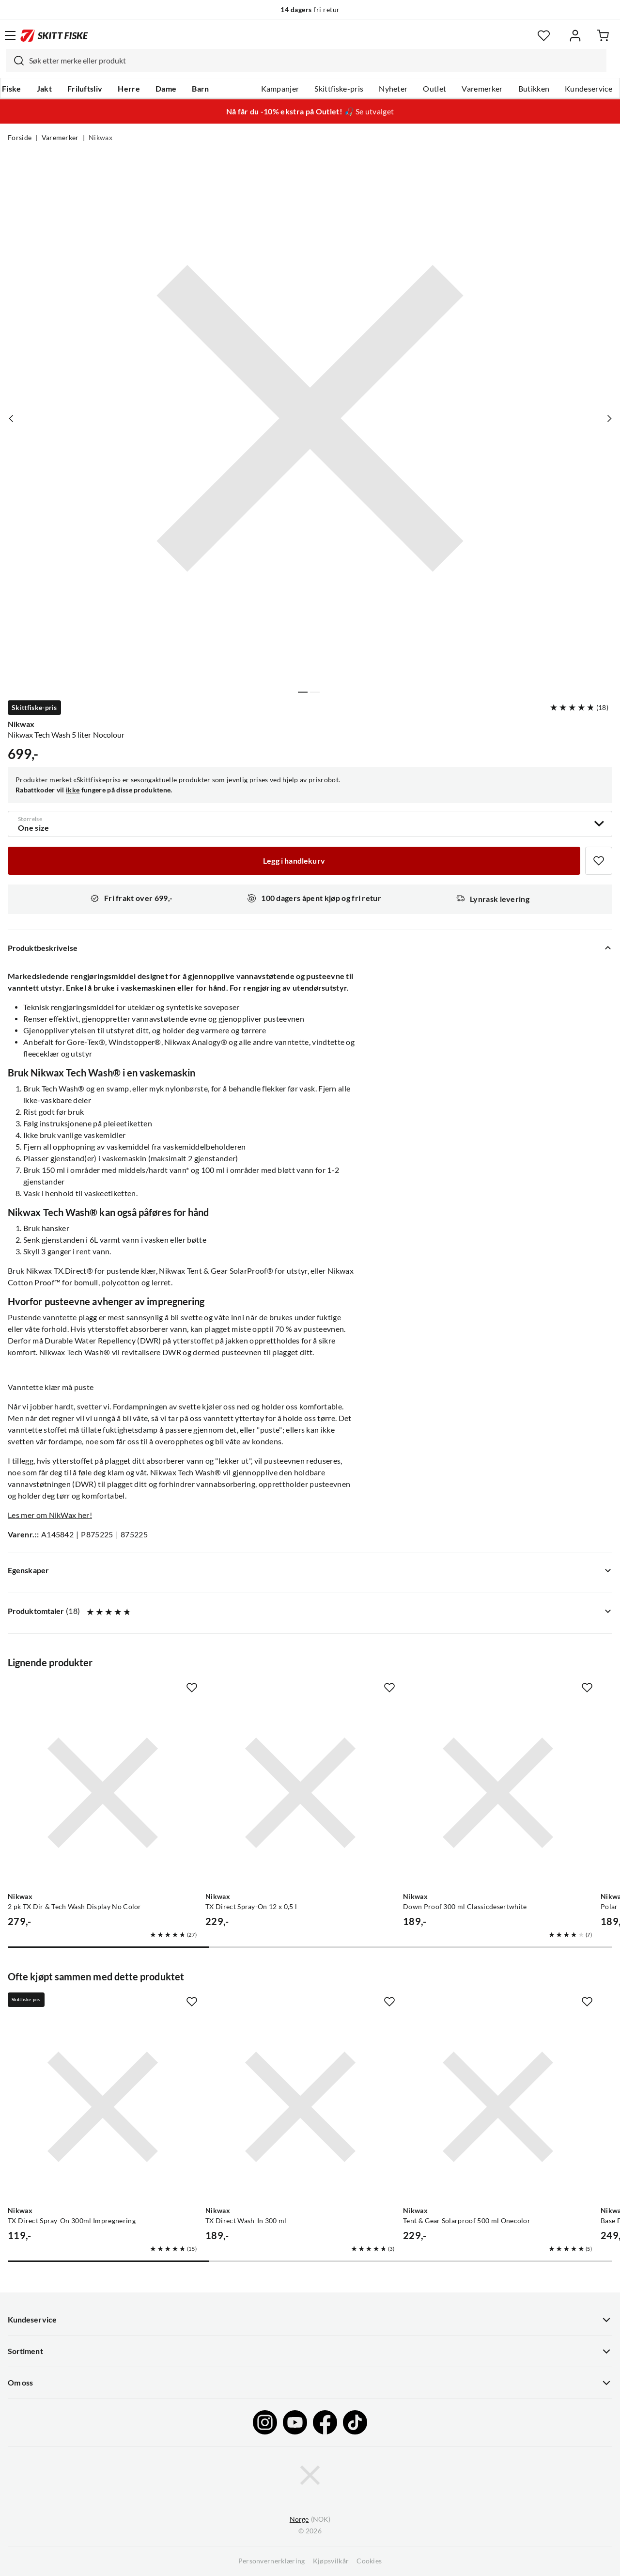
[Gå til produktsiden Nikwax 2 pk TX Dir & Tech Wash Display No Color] (103, 1793)
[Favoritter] (543, 35)
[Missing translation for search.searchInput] (15, 60)
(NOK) (310, 2519)
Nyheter (393, 88)
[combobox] (306, 60)
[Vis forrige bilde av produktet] (11, 418)
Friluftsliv (85, 88)
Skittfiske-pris (338, 88)
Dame (165, 88)
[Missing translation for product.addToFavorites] (598, 861)
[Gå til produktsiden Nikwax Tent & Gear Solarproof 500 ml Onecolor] (498, 2107)
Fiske (11, 88)
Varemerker (482, 88)
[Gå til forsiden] (54, 35)
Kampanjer (280, 88)
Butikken (534, 88)
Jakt (44, 88)
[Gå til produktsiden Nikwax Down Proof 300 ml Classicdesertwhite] (498, 1793)
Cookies (369, 2561)
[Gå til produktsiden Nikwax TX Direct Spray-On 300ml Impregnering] (103, 2107)
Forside (19, 138)
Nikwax (100, 138)
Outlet (434, 88)
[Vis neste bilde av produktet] (609, 418)
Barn (200, 88)
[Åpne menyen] (10, 35)
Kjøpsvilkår (331, 2561)
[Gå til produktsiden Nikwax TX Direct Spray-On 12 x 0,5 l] (300, 1793)
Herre (129, 88)
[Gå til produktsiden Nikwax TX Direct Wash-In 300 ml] (300, 2107)
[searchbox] (315, 60)
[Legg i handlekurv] (294, 861)
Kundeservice (588, 88)
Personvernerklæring (271, 2561)
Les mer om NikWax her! (50, 1515)
